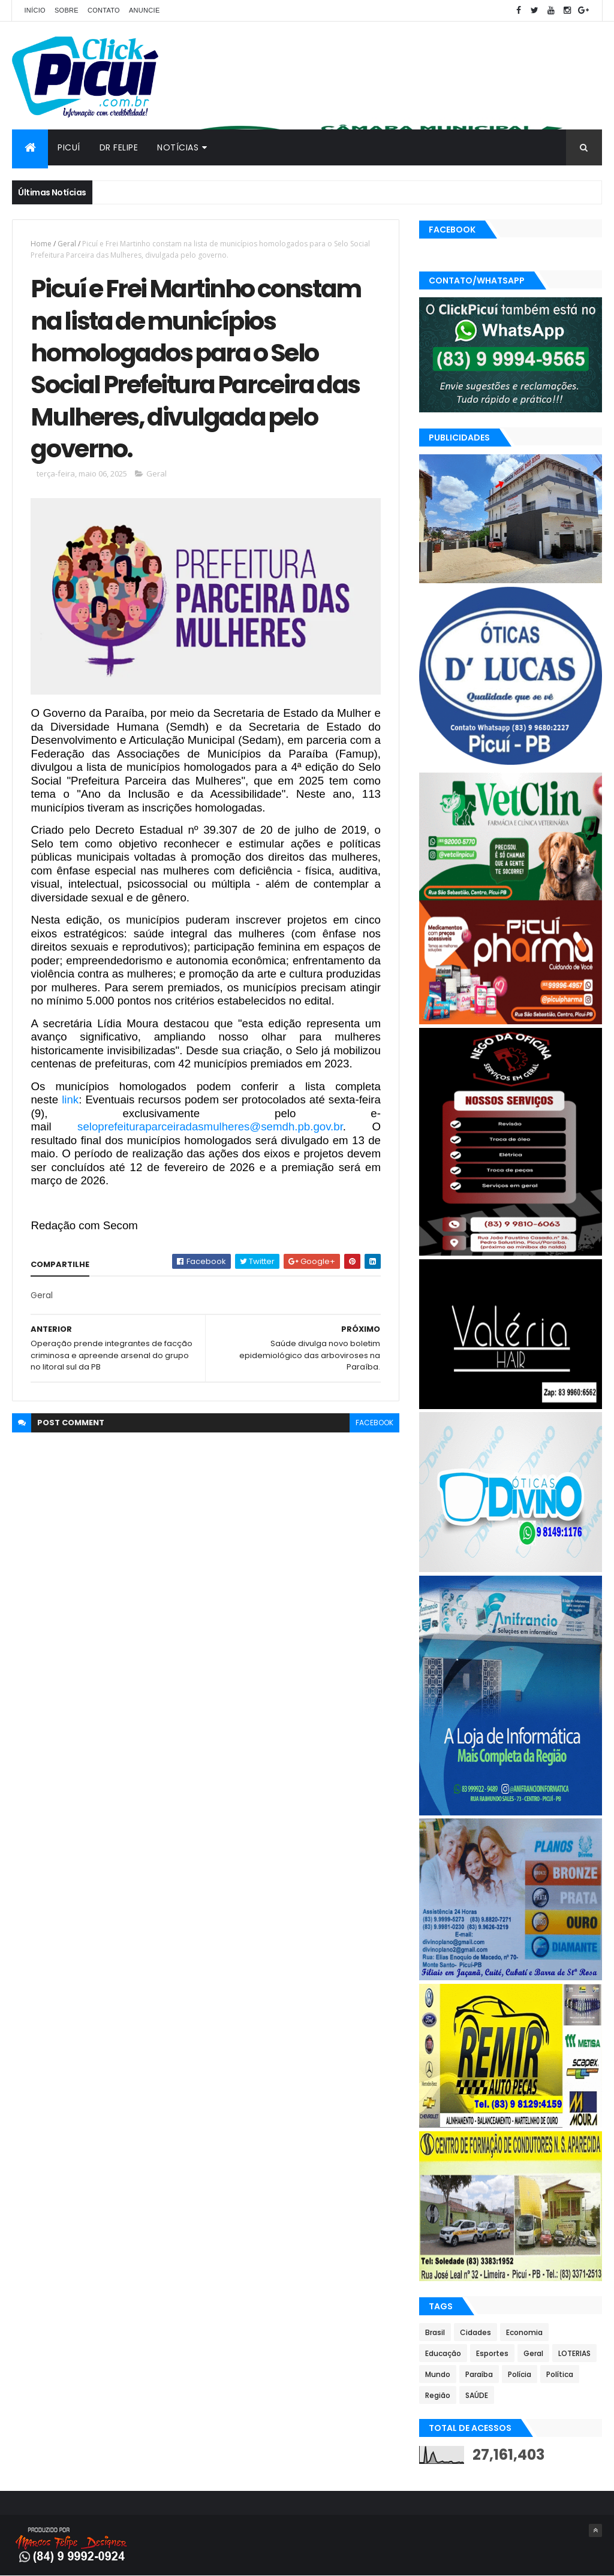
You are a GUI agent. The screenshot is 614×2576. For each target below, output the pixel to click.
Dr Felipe (119, 147)
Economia (524, 2332)
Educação (443, 2353)
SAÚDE (476, 2395)
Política (559, 2374)
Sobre (67, 10)
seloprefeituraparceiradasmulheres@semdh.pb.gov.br (210, 1126)
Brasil (435, 2332)
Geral (67, 244)
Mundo (437, 2374)
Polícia (519, 2374)
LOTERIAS (574, 2353)
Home (41, 244)
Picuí (69, 147)
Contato (104, 10)
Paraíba (479, 2374)
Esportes (492, 2353)
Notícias (177, 147)
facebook (374, 1422)
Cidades (475, 2332)
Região (437, 2395)
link (70, 1099)
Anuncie (144, 10)
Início (34, 10)
